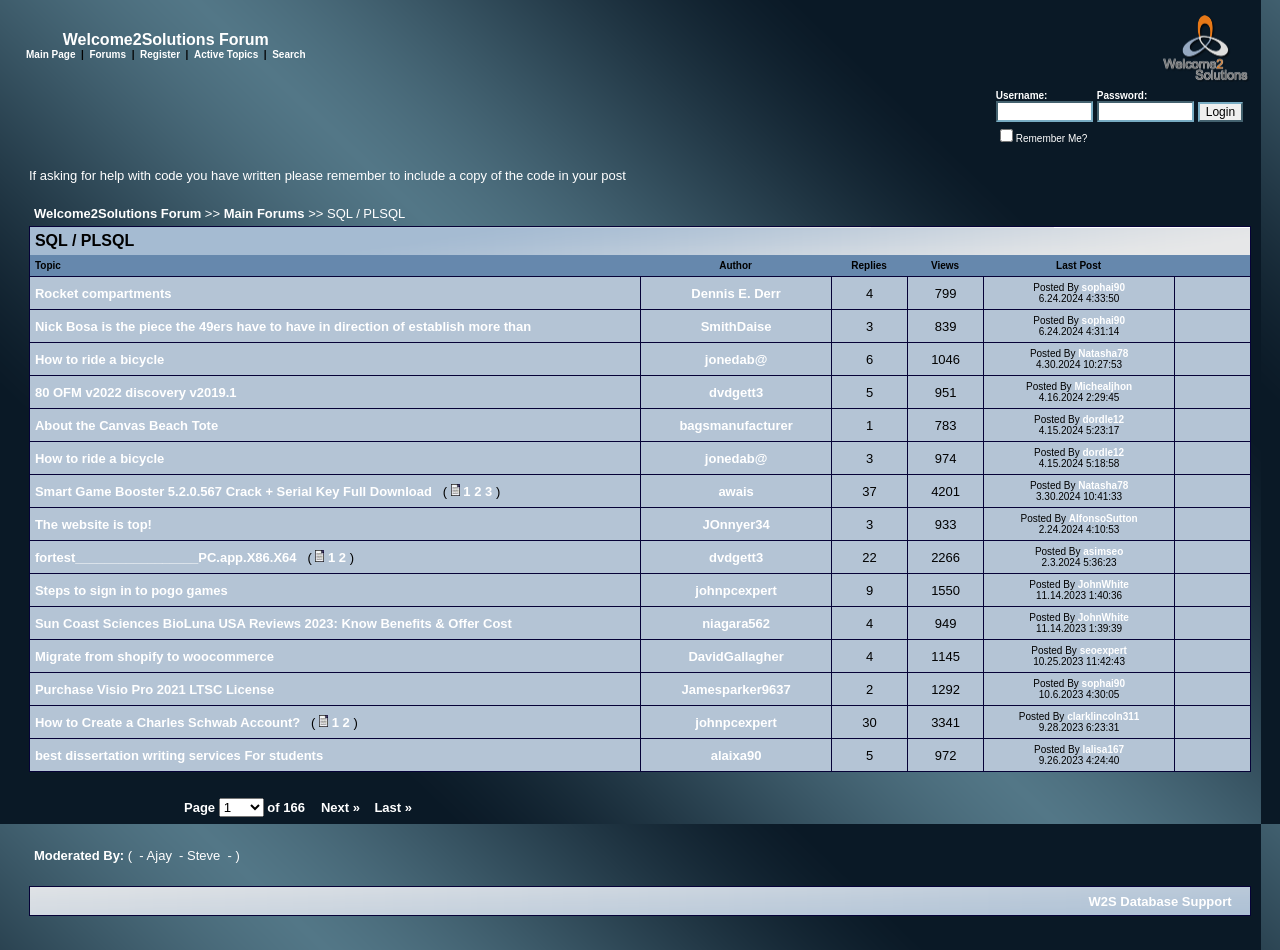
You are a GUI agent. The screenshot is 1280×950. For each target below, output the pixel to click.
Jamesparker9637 (736, 689)
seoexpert (1103, 650)
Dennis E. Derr (736, 293)
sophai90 (1103, 287)
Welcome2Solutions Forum (117, 213)
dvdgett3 (736, 392)
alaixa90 (736, 755)
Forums (107, 54)
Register (160, 54)
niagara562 (736, 623)
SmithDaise (736, 326)
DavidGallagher (735, 656)
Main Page (50, 54)
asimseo (1103, 551)
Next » (340, 807)
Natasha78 (1103, 353)
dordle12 (1103, 419)
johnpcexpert (736, 590)
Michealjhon (1103, 386)
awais (735, 491)
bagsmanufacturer (735, 425)
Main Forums (264, 213)
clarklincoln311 (1103, 716)
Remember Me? (1052, 138)
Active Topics (226, 54)
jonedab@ (736, 359)
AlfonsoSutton (1103, 518)
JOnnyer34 (735, 524)
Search (288, 54)
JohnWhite (1103, 584)
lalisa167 (1103, 749)
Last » (393, 807)
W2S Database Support (1160, 901)
